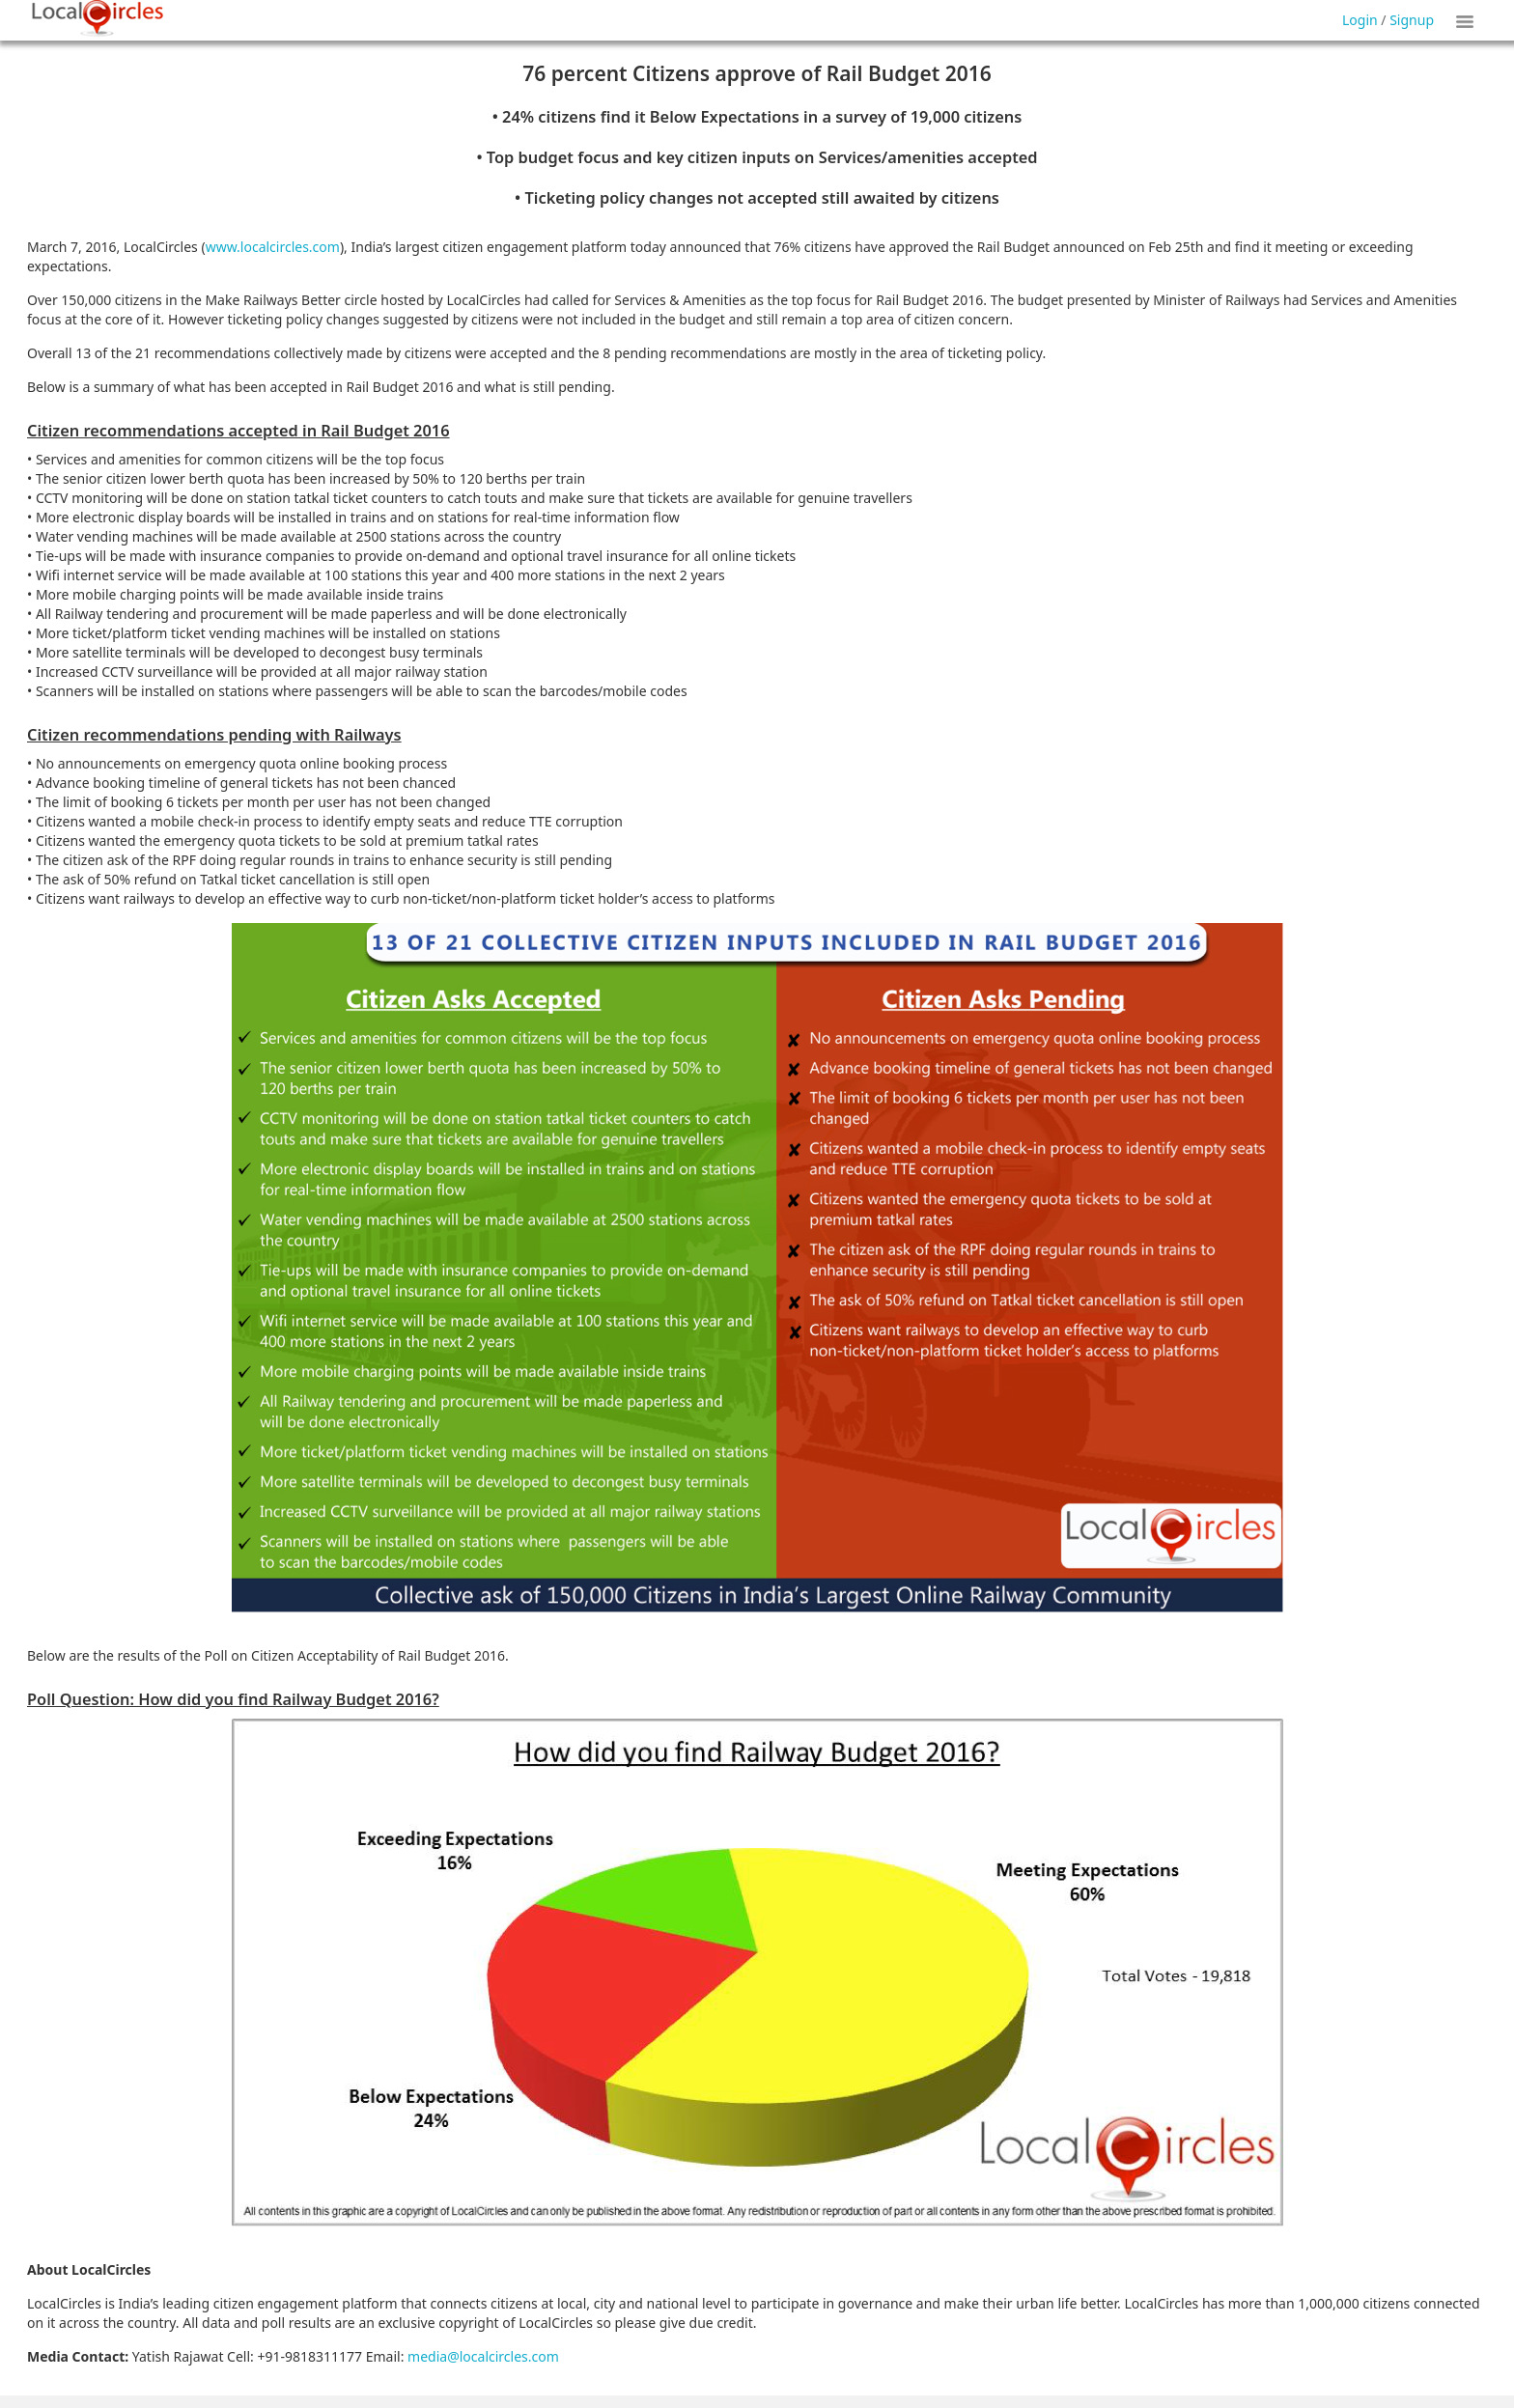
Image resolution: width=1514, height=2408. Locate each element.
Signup (1411, 20)
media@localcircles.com (483, 2356)
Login (1360, 20)
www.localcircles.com (273, 247)
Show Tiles (1467, 20)
